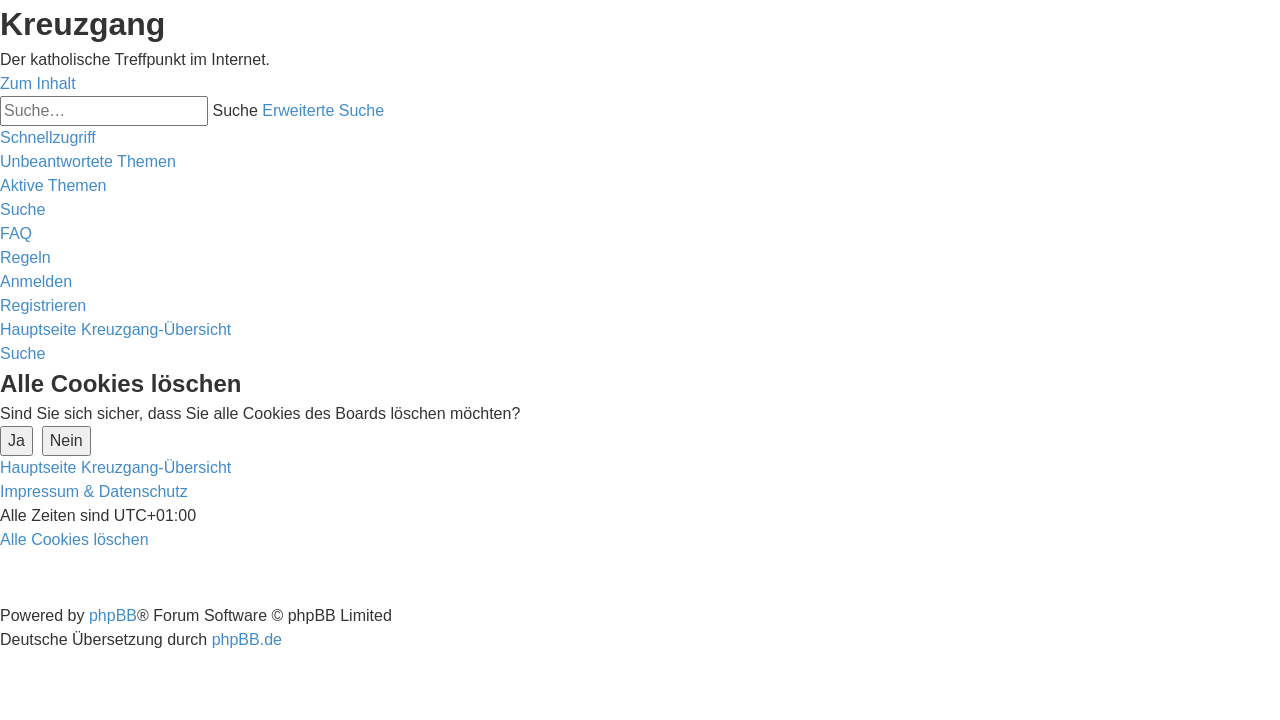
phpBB (113, 615)
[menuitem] (88, 161)
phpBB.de (247, 639)
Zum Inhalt (38, 83)
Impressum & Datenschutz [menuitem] (94, 491)
